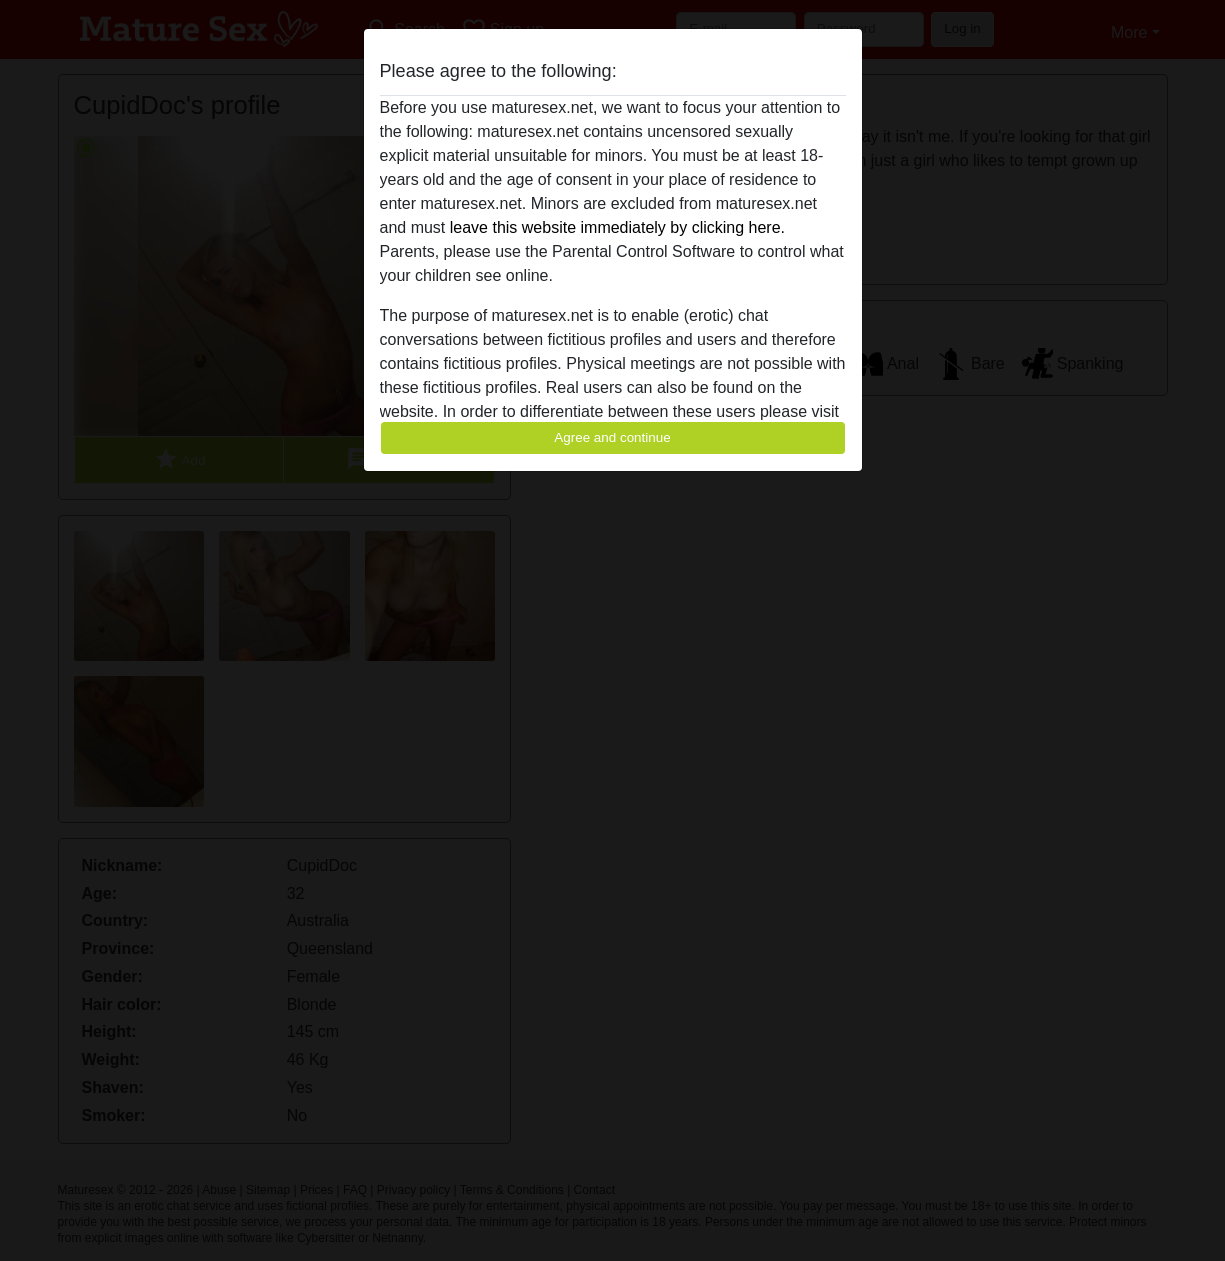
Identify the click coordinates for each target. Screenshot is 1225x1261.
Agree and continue (612, 437)
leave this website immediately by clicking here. (617, 227)
